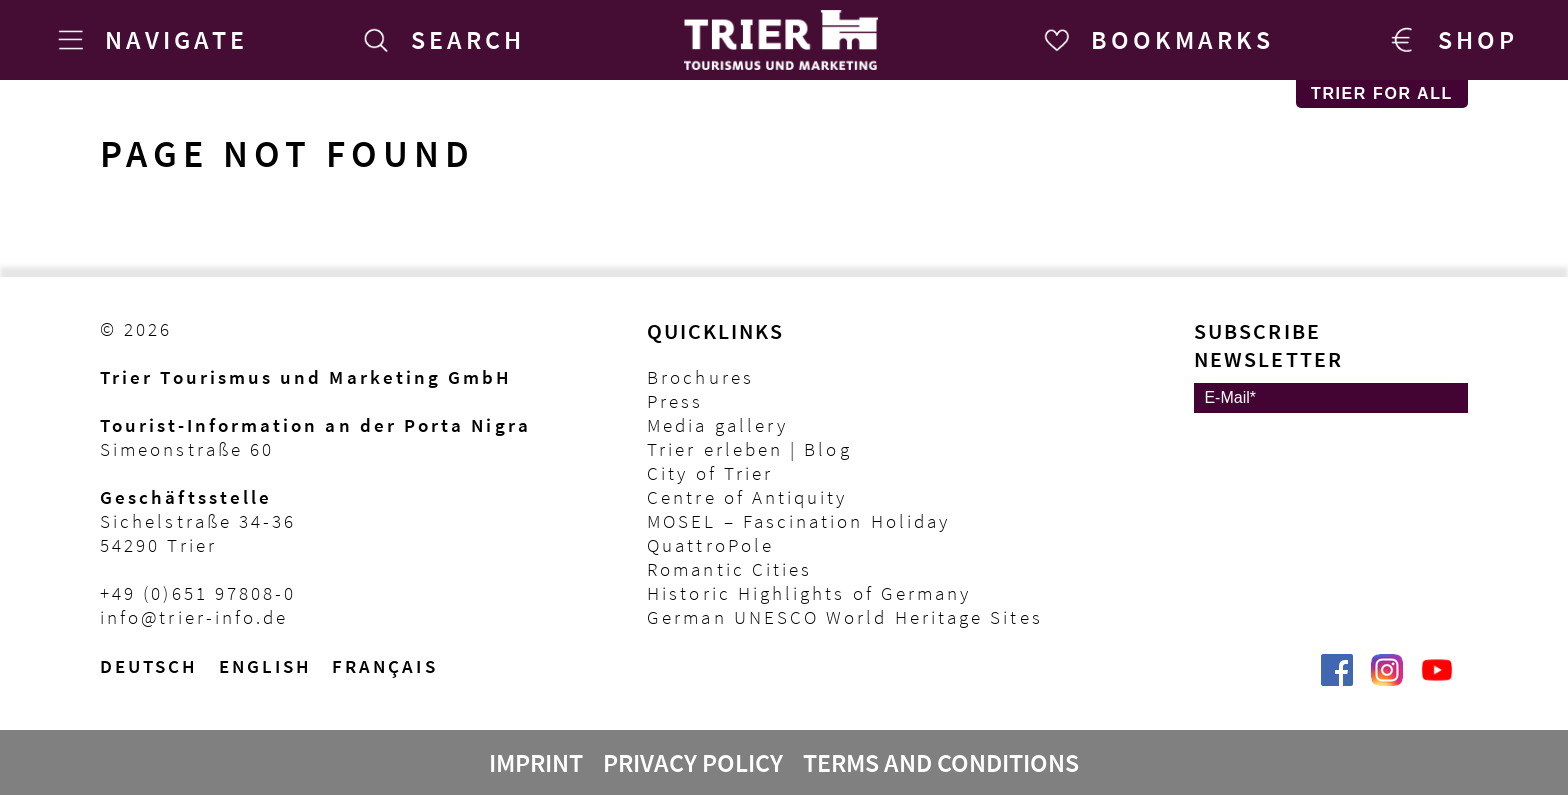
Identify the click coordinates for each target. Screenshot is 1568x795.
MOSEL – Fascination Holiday (798, 521)
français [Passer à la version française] (385, 666)
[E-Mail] (1331, 398)
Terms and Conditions (941, 763)
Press (675, 401)
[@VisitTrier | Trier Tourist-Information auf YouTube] (1437, 680)
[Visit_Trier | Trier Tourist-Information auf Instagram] (1387, 680)
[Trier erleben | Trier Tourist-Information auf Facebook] (1337, 680)
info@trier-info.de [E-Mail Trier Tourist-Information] (194, 617)
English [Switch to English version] (266, 666)
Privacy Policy (693, 763)
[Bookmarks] (1155, 40)
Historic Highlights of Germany (809, 593)
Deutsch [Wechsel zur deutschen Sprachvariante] (149, 666)
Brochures (700, 377)
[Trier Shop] (1450, 40)
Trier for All (1382, 93)
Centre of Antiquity (747, 497)
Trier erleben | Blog (749, 449)
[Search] (441, 40)
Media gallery (717, 425)
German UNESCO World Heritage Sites (844, 617)
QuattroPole (710, 545)
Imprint (536, 763)
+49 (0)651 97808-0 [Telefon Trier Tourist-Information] (198, 593)
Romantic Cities (729, 569)
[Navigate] (149, 40)
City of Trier (710, 473)
